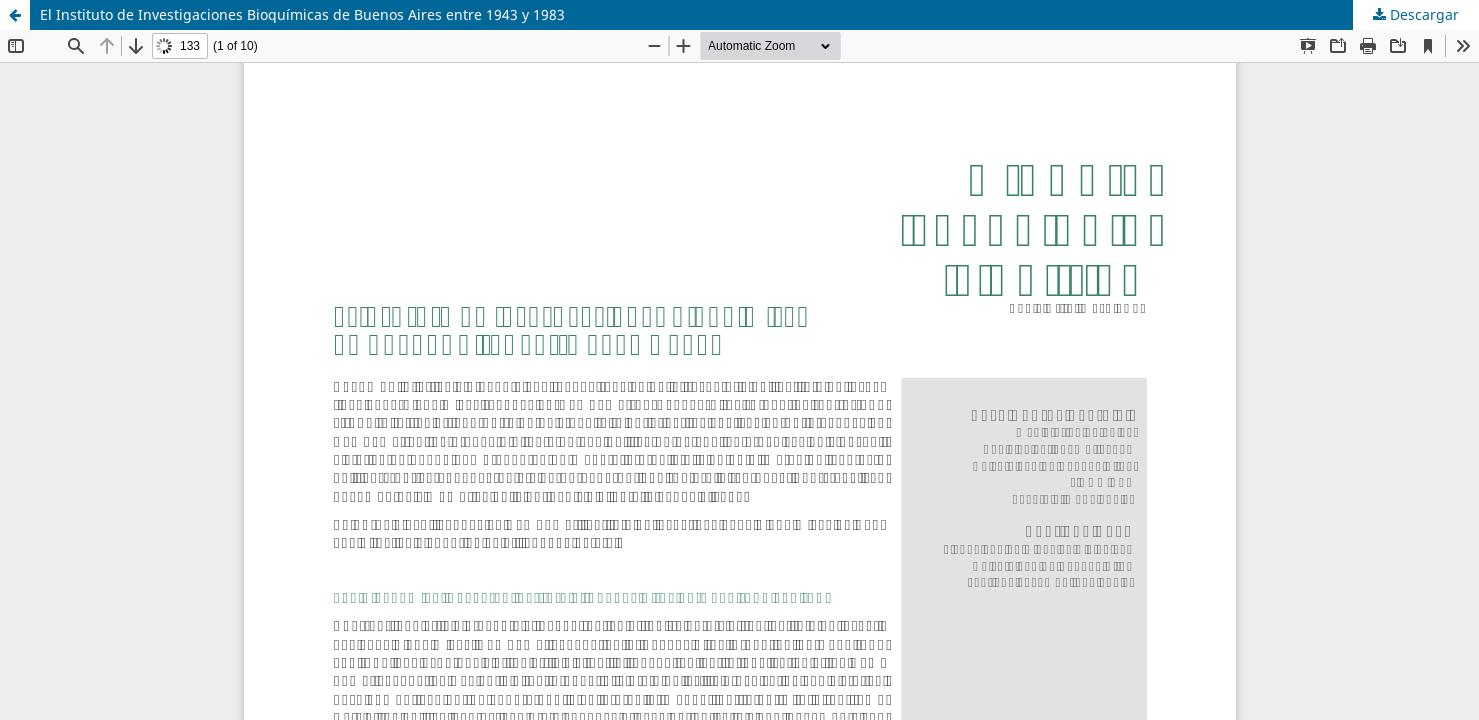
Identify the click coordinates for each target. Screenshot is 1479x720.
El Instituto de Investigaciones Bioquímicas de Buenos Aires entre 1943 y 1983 (302, 14)
